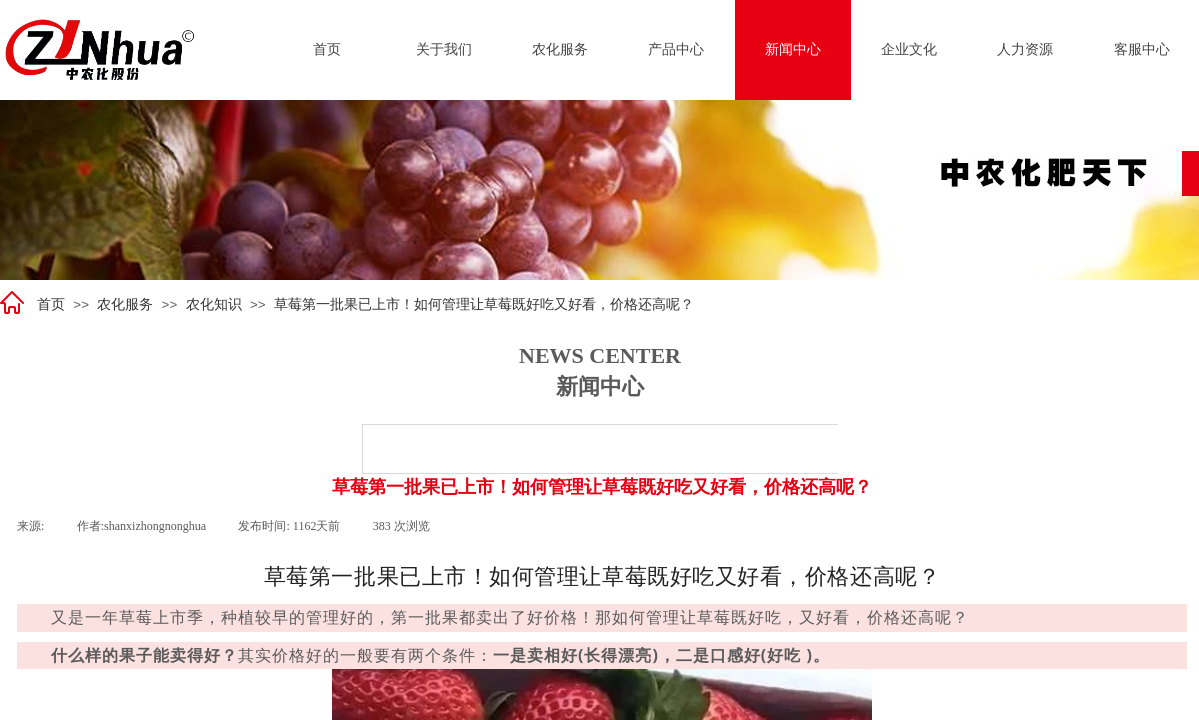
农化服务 (125, 304)
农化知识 (214, 304)
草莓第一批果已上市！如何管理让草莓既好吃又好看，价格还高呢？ (484, 304)
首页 (51, 304)
